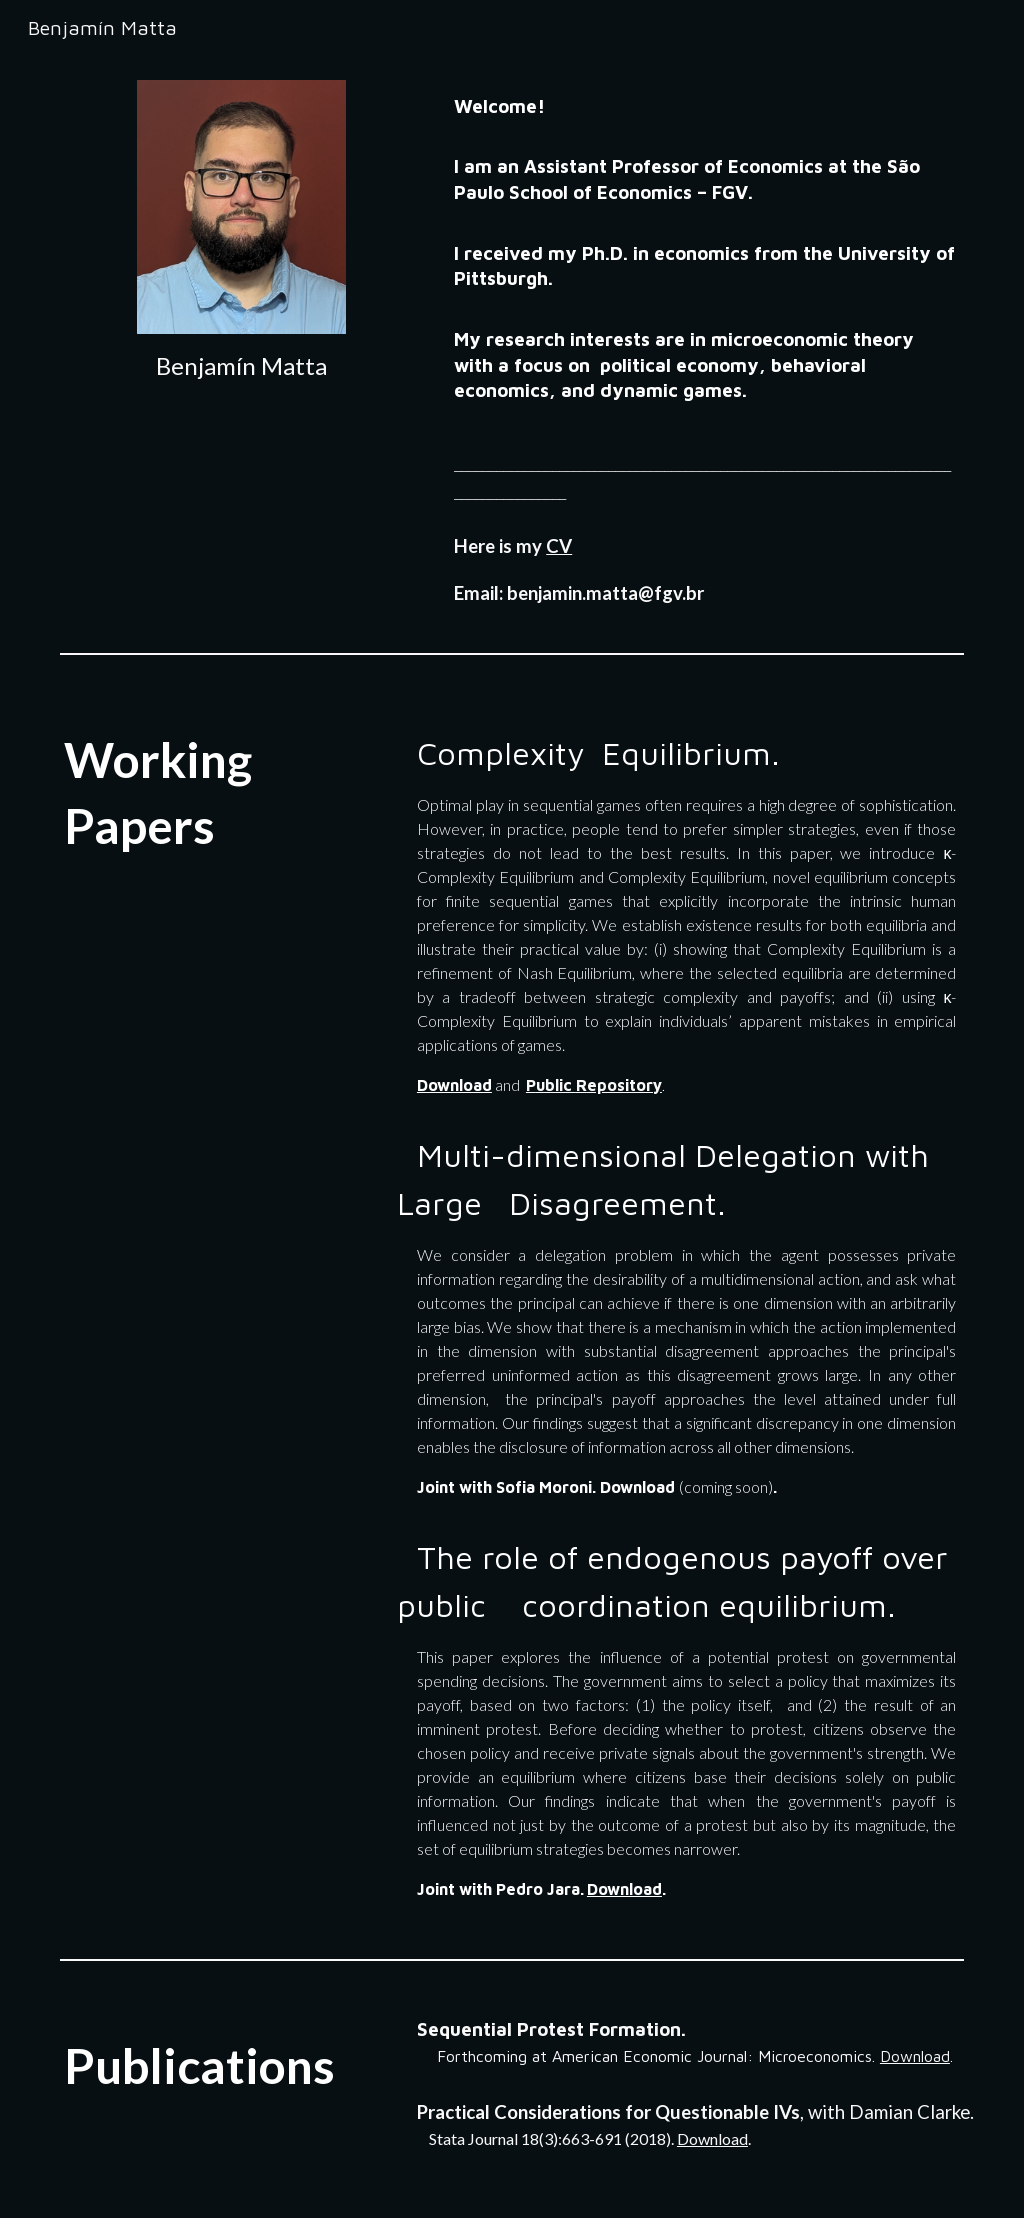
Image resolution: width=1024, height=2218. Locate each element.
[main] (241, 366)
